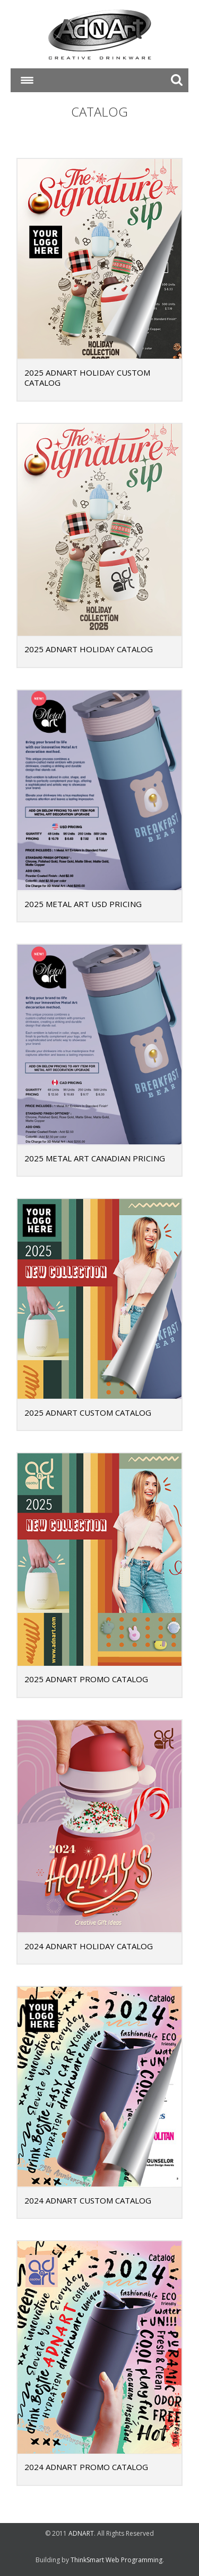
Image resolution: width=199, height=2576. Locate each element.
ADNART (81, 2533)
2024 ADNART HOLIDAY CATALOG (88, 1946)
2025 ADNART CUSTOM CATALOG (87, 1412)
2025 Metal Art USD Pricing (83, 904)
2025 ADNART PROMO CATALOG (86, 1679)
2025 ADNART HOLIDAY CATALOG (88, 649)
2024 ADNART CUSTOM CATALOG (87, 2200)
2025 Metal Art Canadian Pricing (94, 1158)
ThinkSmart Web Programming (116, 2559)
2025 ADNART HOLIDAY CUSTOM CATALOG (87, 377)
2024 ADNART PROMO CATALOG (86, 2467)
